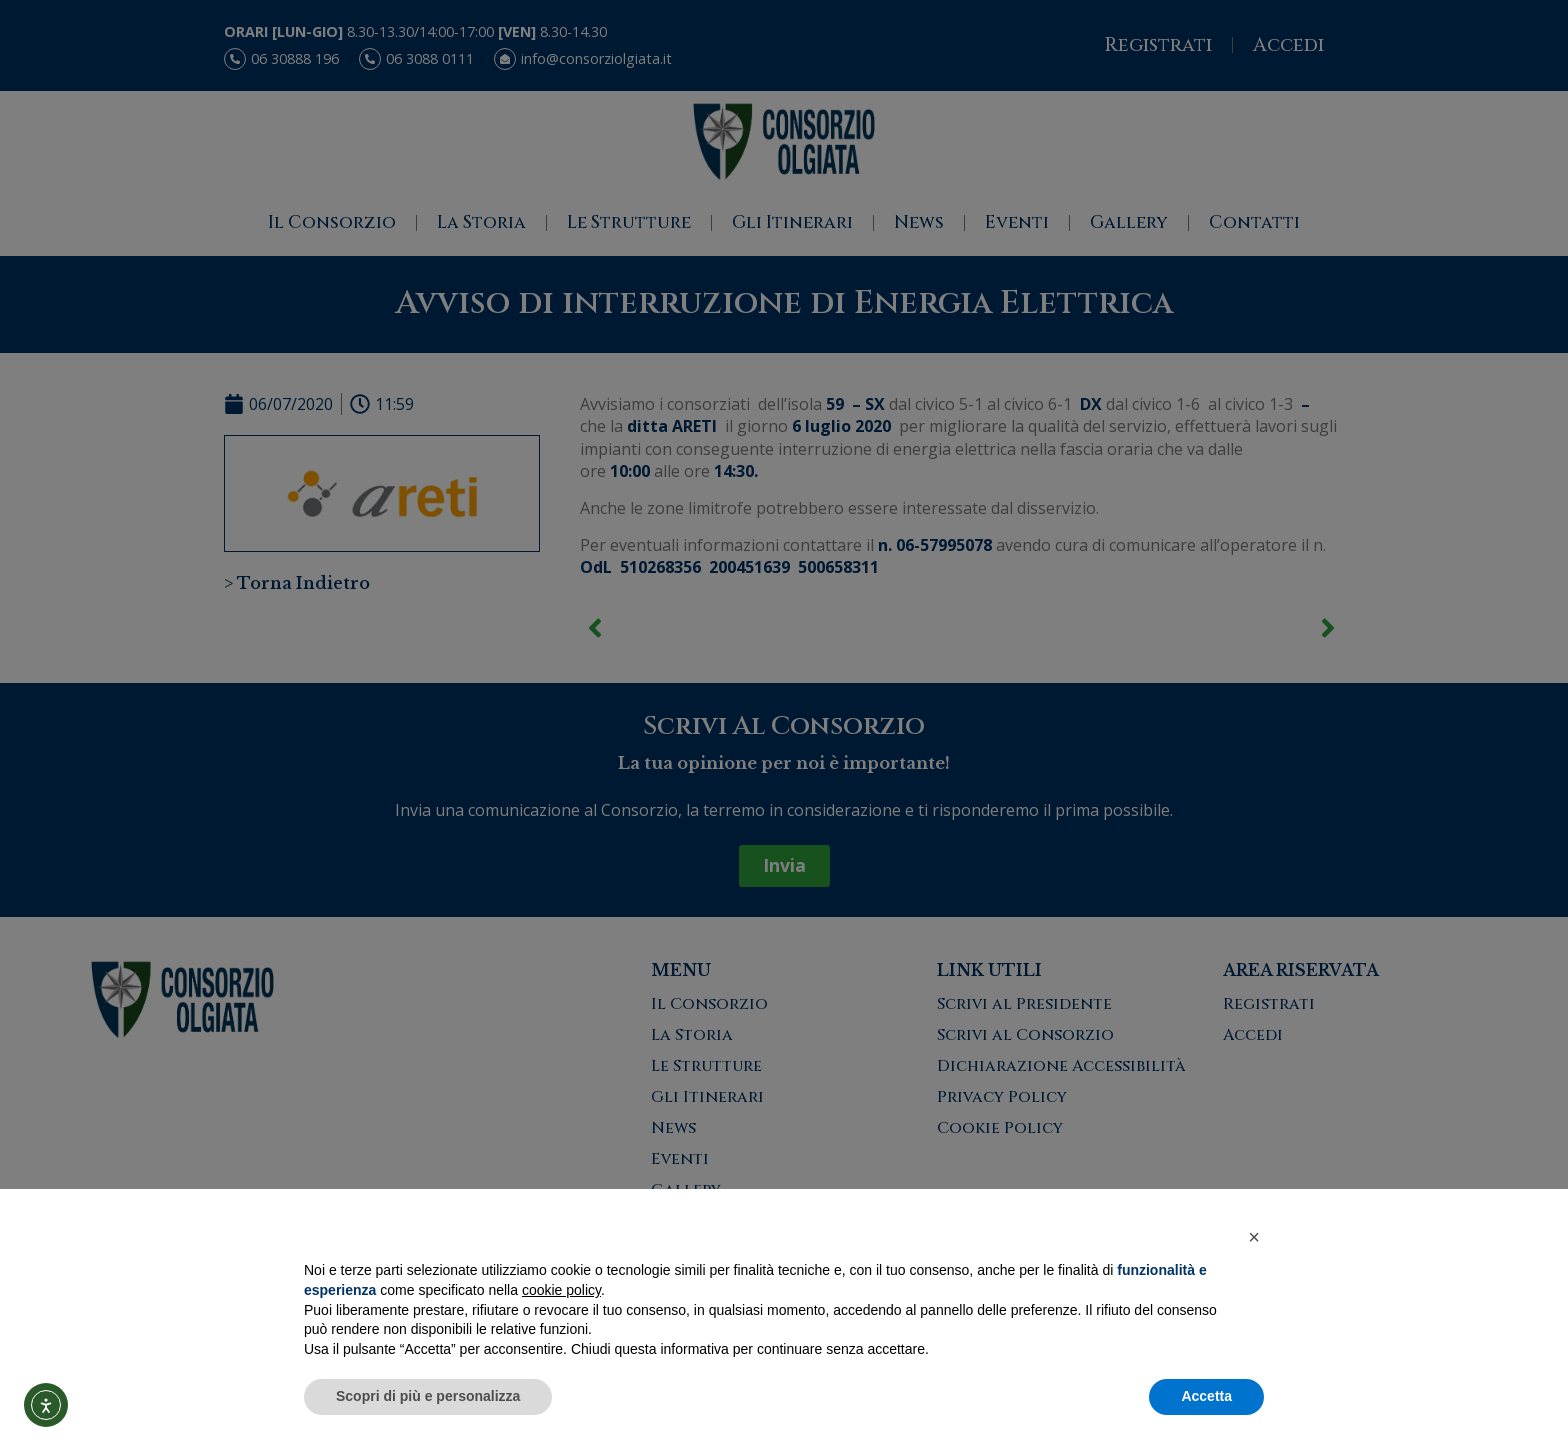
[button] (1254, 1237)
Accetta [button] (1206, 1396)
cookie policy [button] (561, 1290)
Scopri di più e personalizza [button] (428, 1396)
